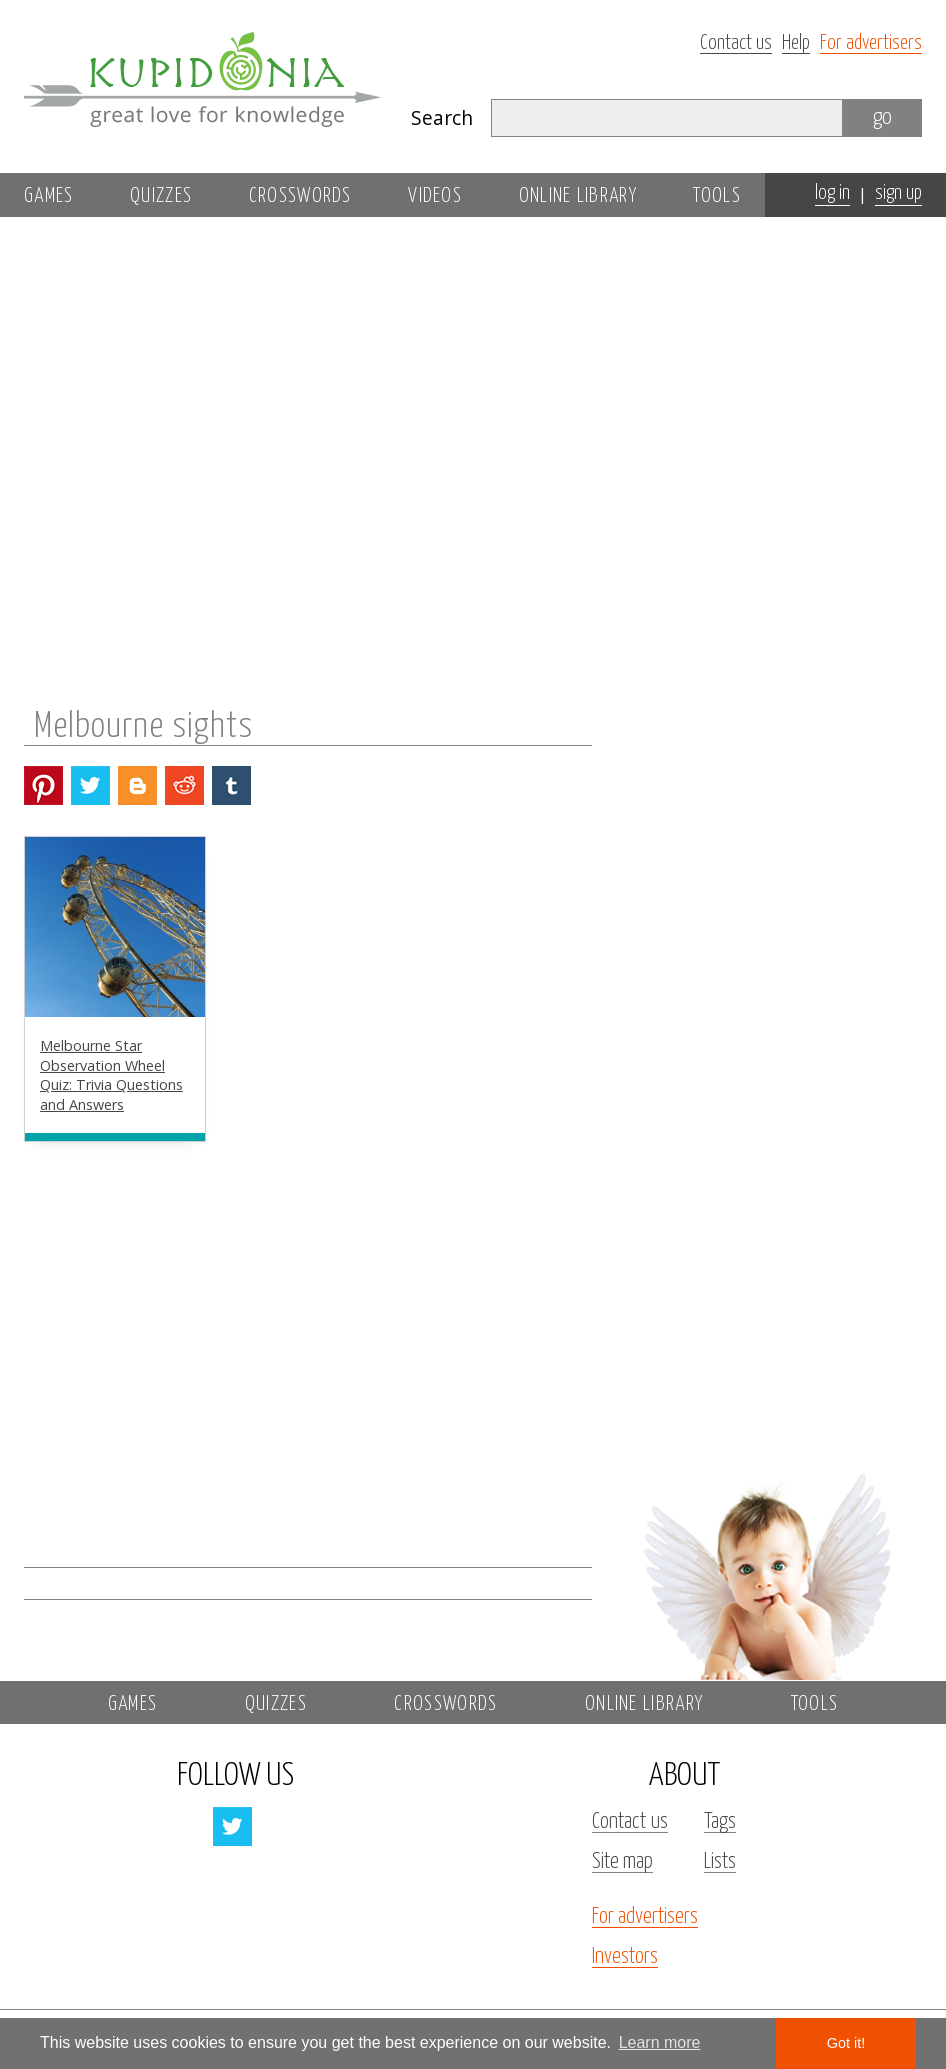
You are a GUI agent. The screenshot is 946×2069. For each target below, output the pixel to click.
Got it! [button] (846, 2043)
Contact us (736, 43)
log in (832, 193)
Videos (435, 196)
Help (796, 43)
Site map (622, 1862)
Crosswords (300, 196)
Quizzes (161, 196)
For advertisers (871, 43)
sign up (898, 193)
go (882, 117)
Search (442, 117)
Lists (720, 1862)
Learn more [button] (660, 2042)
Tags (720, 1822)
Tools (717, 196)
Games (49, 196)
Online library (578, 196)
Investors (625, 1957)
